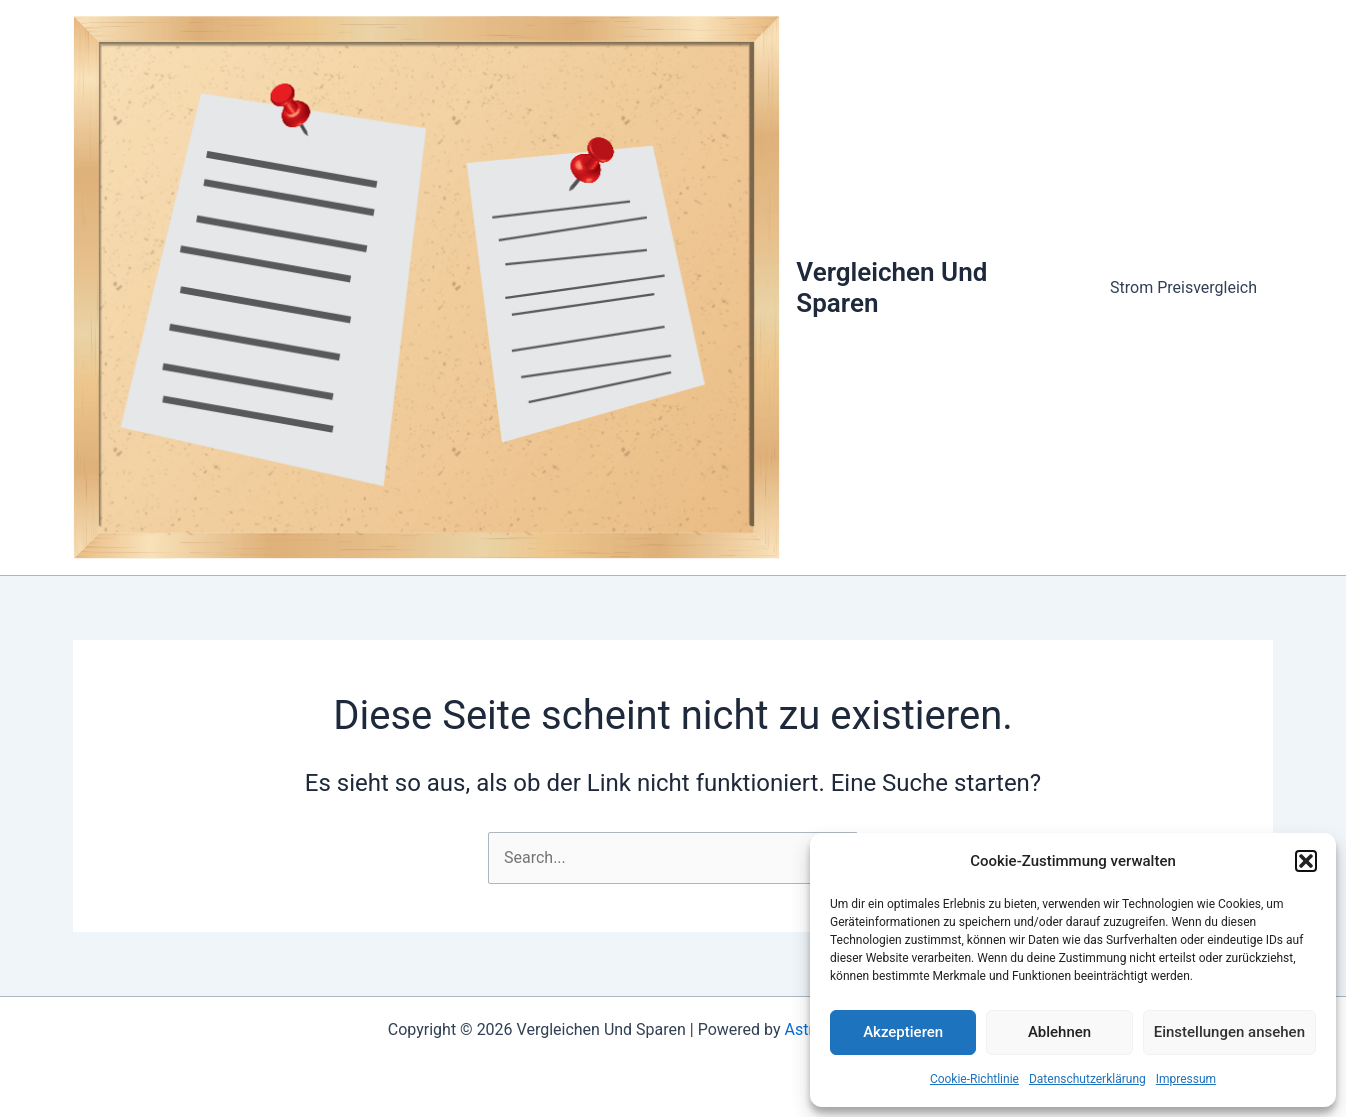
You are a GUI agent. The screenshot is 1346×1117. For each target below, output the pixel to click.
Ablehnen (1059, 1032)
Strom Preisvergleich (1183, 287)
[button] (1306, 861)
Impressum (1186, 1079)
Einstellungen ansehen (1229, 1032)
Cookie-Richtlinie (974, 1079)
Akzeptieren (903, 1032)
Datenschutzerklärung (1087, 1079)
